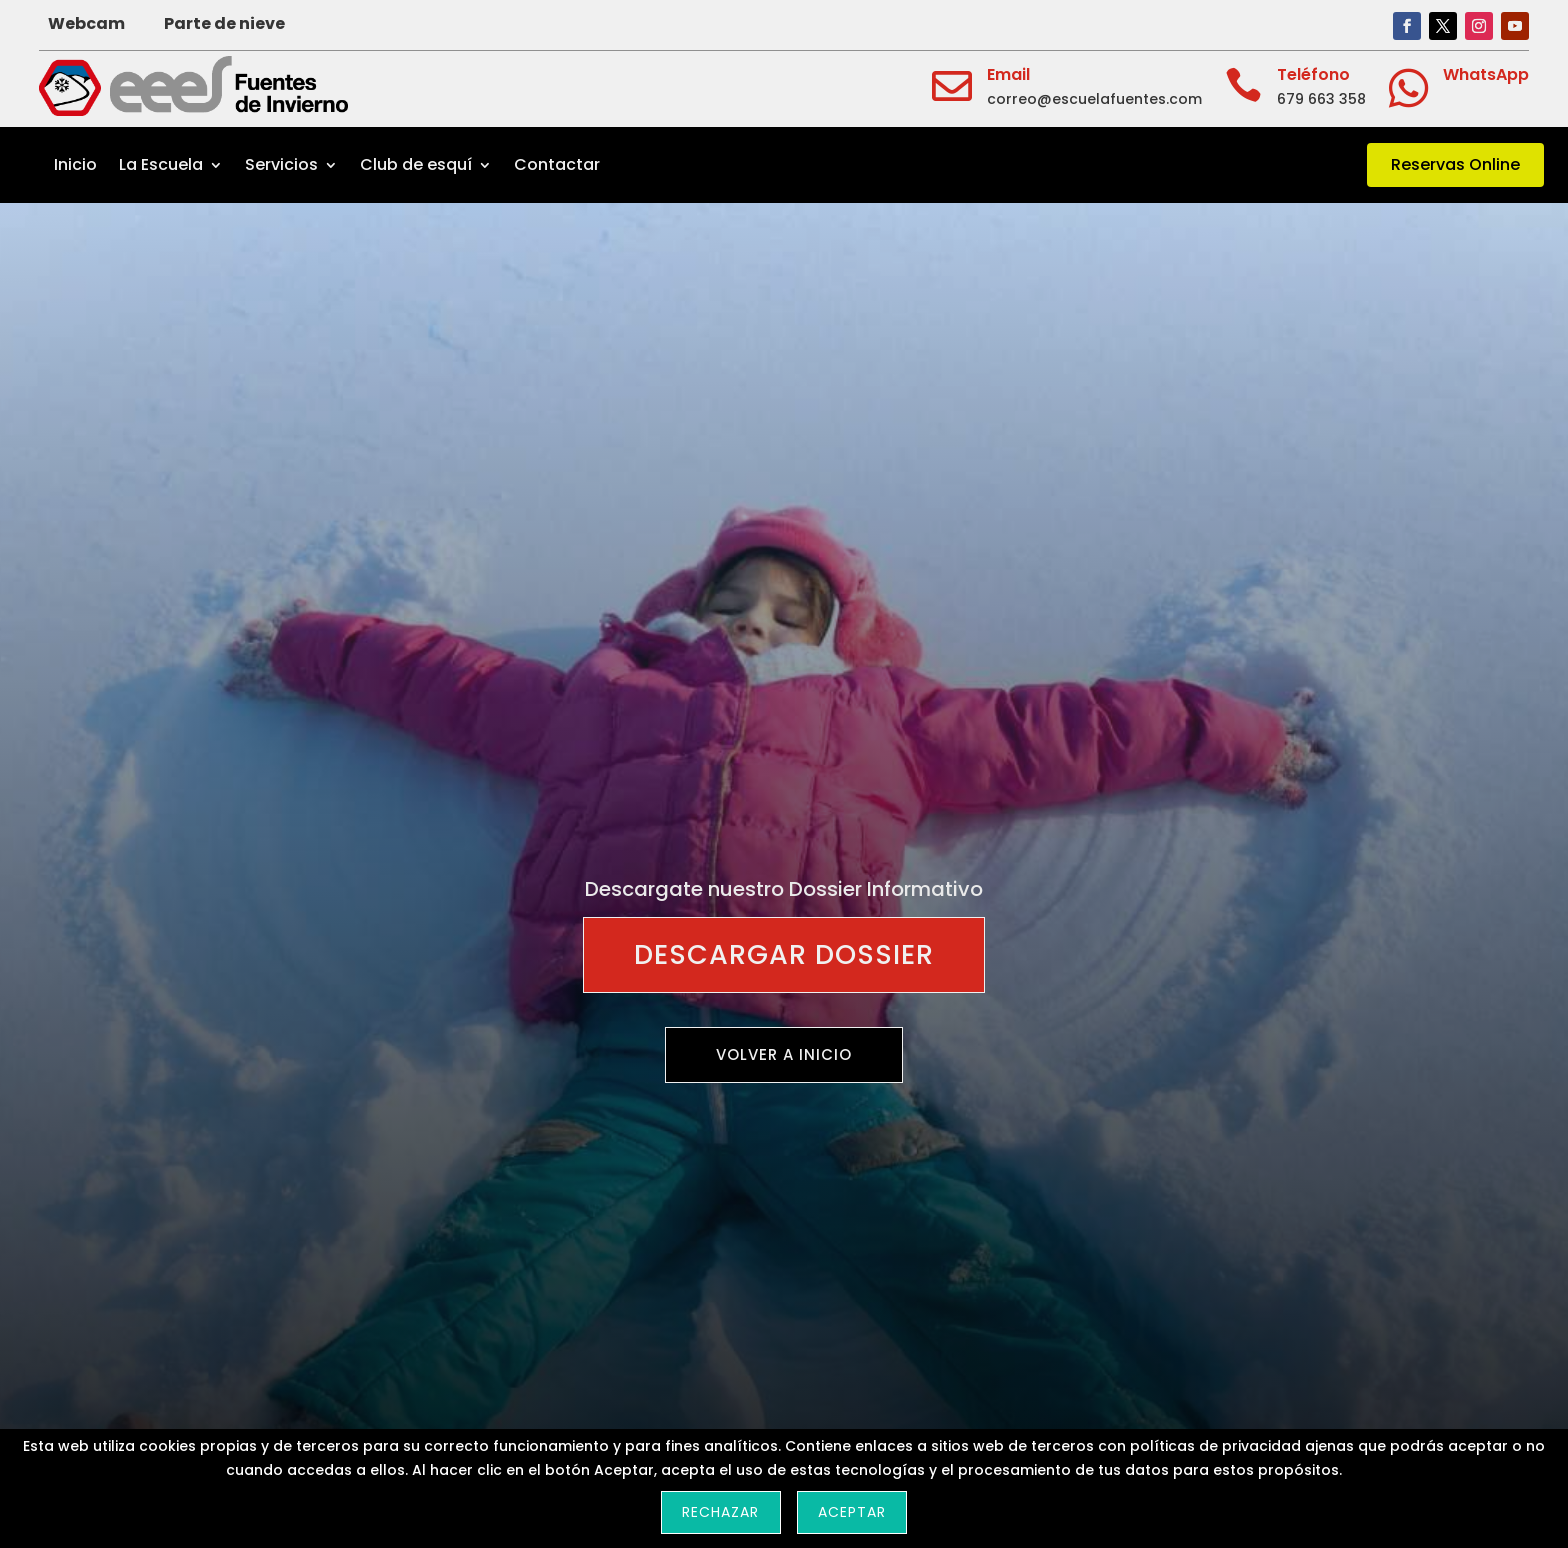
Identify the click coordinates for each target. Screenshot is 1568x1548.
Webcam (86, 23)
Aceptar (852, 1512)
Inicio (75, 164)
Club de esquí (416, 164)
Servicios (281, 164)
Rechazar (720, 1512)
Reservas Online (1455, 164)
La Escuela (161, 164)
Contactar (557, 164)
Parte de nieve (224, 23)
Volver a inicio (784, 1054)
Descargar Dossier (784, 954)
